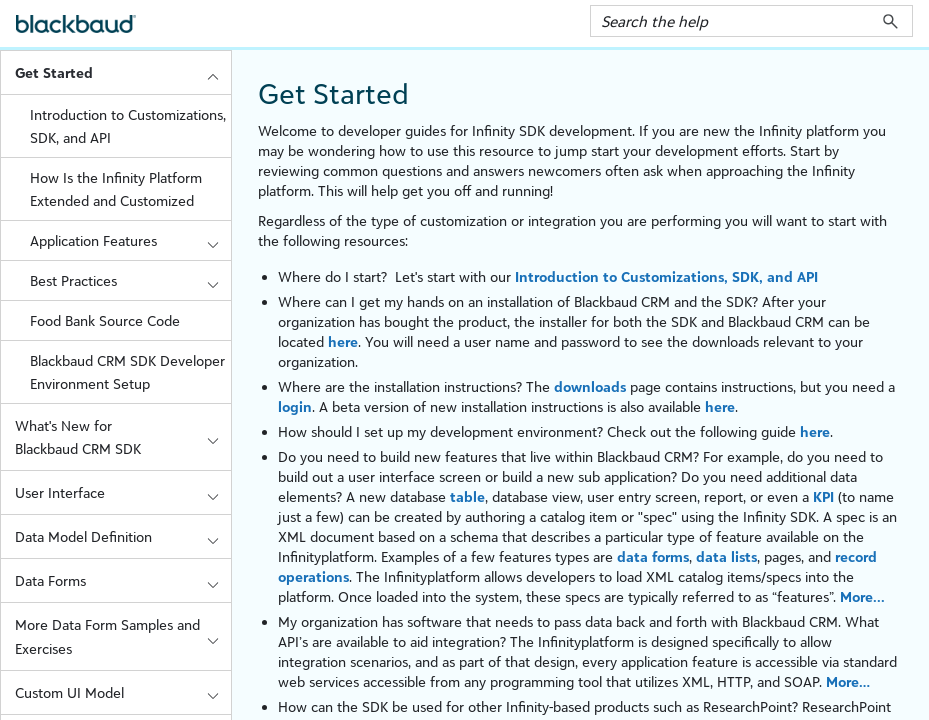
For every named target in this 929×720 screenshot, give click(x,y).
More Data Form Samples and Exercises (123, 636)
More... (862, 596)
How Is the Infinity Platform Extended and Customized (116, 189)
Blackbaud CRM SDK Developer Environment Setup (127, 372)
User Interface (123, 492)
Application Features (130, 240)
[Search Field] (751, 21)
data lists (726, 556)
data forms (653, 556)
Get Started (123, 72)
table (467, 496)
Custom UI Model (123, 692)
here (343, 341)
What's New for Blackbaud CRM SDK (123, 437)
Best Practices (130, 280)
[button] (890, 21)
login (295, 406)
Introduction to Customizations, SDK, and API (128, 126)
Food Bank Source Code (105, 320)
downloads (590, 386)
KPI (823, 496)
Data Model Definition (123, 536)
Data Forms (123, 580)
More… (848, 681)
